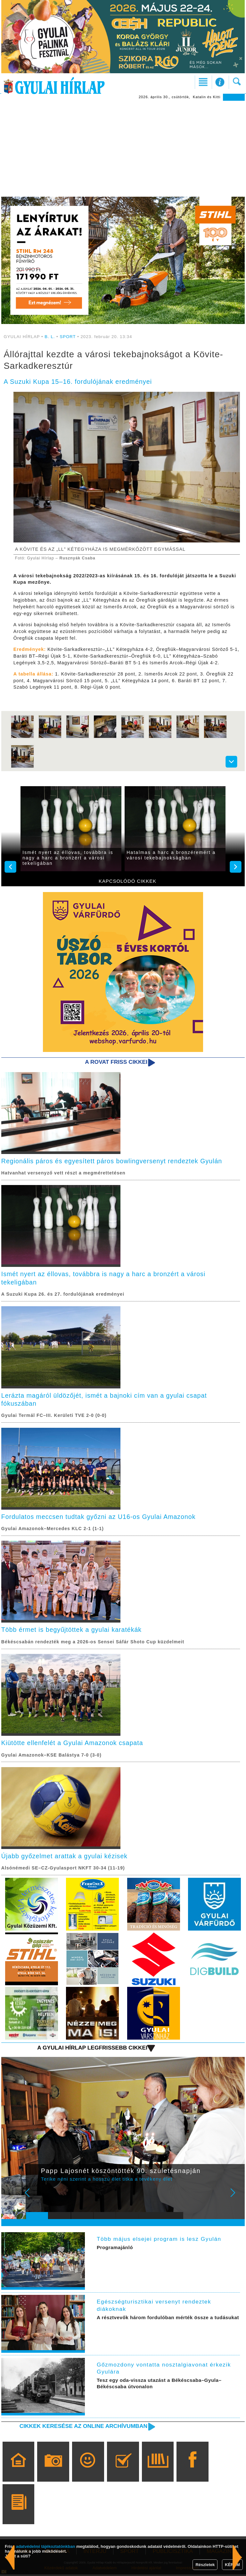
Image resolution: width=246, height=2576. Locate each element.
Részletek (205, 2564)
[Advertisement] (123, 149)
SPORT (68, 336)
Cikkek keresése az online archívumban (82, 2428)
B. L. (50, 336)
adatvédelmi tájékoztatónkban (45, 2546)
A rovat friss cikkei (115, 1062)
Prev (34, 2199)
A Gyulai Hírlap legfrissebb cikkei (91, 2049)
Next (236, 2199)
